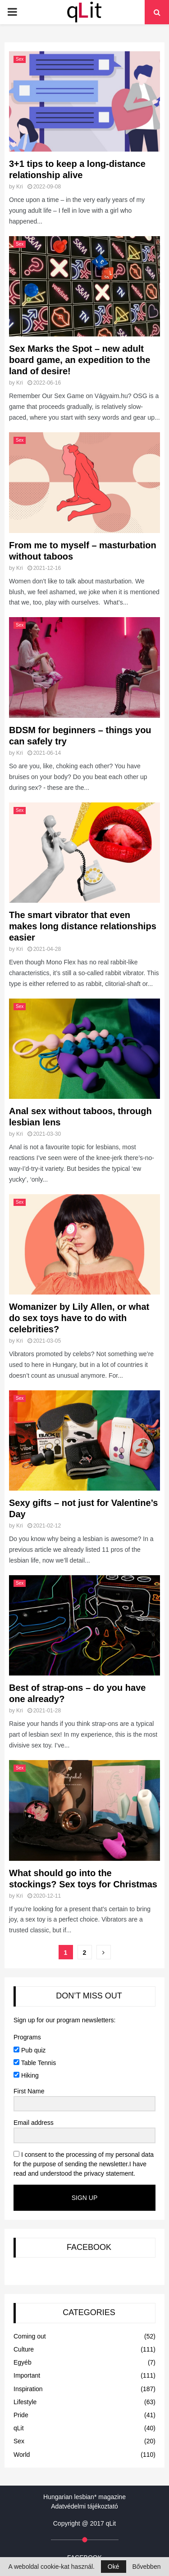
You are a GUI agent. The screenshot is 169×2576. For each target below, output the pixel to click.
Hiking (26, 2075)
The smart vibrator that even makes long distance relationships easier (82, 926)
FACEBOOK (89, 2247)
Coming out (30, 2336)
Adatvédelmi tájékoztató (84, 2506)
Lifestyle (25, 2402)
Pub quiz (30, 2050)
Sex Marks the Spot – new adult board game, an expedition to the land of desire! (79, 360)
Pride (21, 2415)
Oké (113, 2566)
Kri (19, 187)
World (22, 2454)
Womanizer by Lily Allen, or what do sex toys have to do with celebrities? (79, 1318)
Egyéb (23, 2362)
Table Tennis (35, 2062)
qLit (19, 2428)
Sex (19, 59)
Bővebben (146, 2566)
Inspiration (28, 2388)
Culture (24, 2349)
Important (27, 2375)
